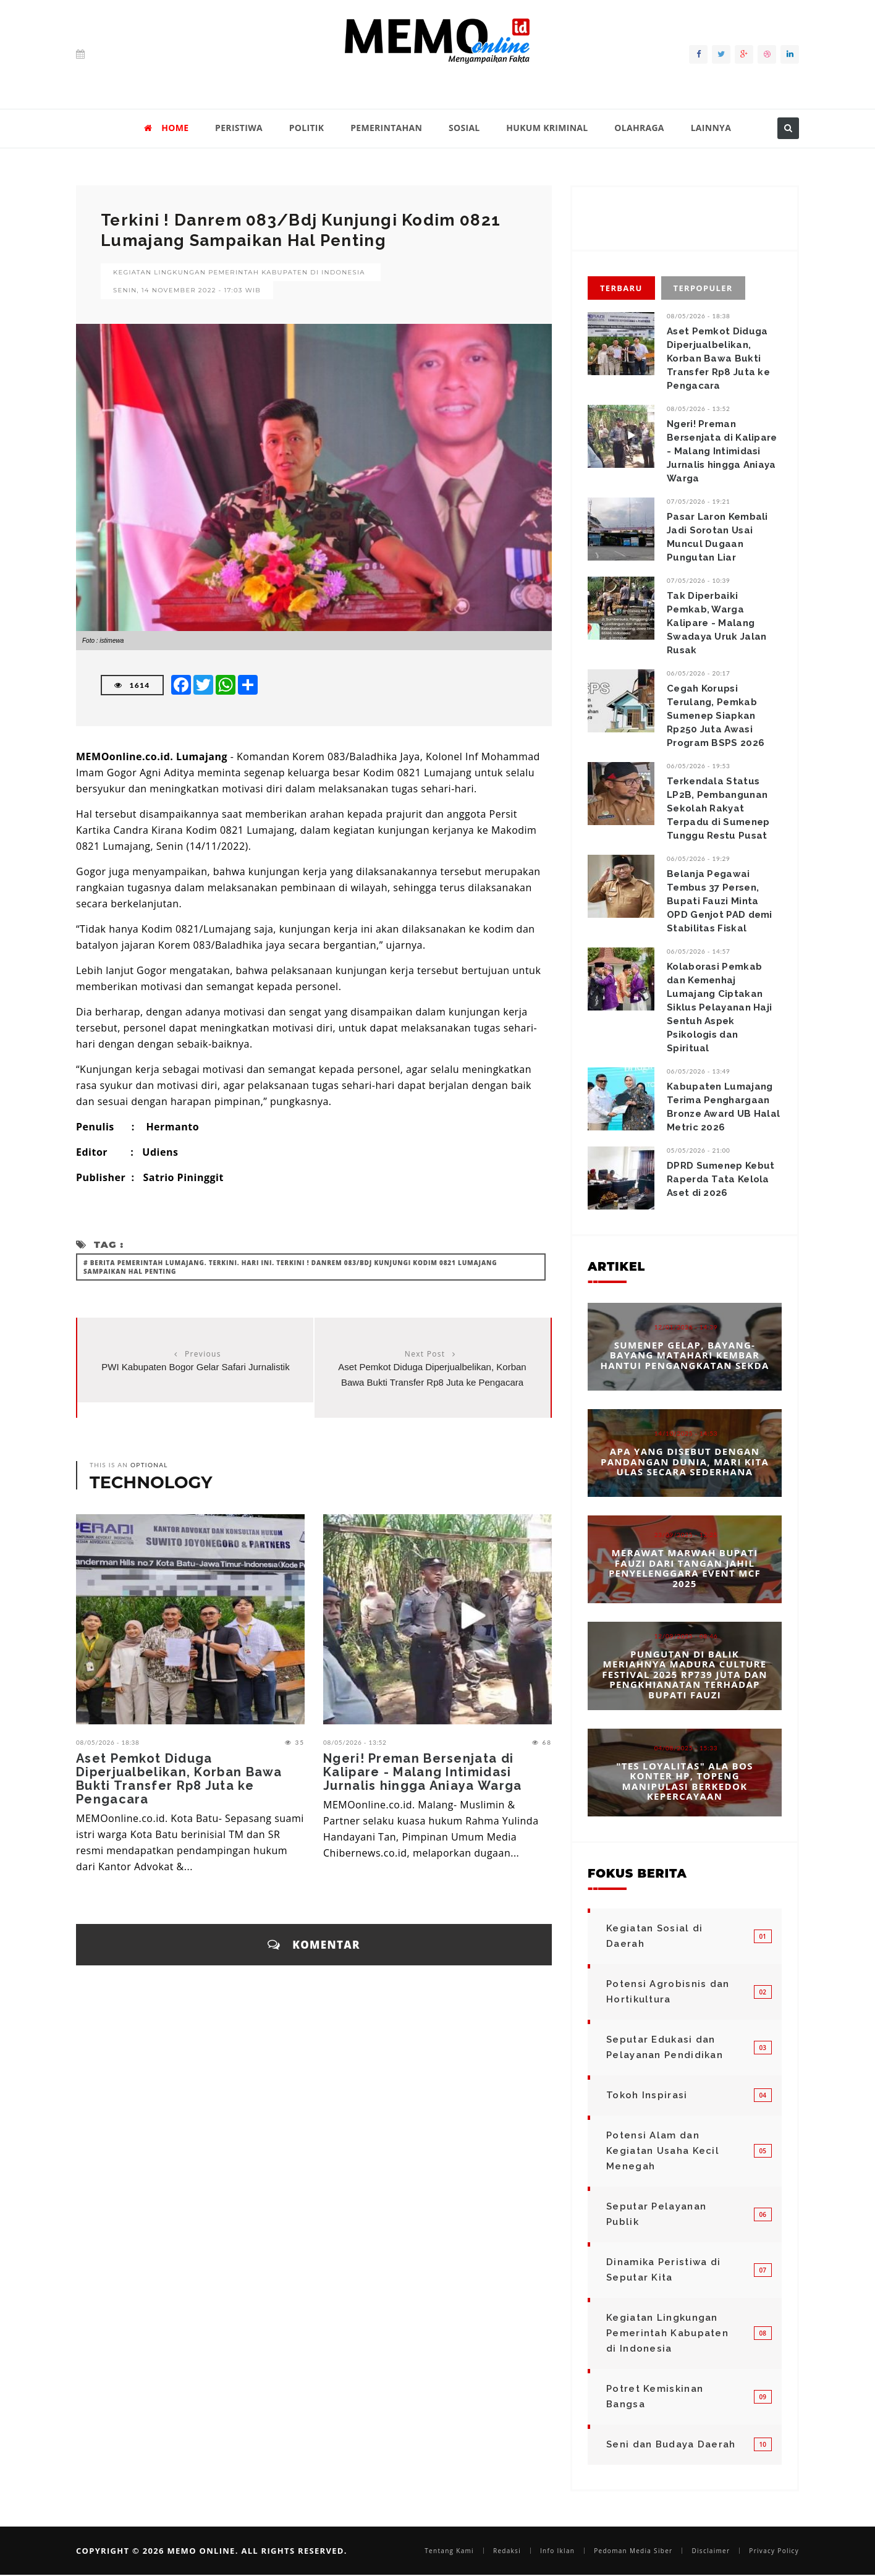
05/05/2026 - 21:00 (698, 1150)
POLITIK (306, 127)
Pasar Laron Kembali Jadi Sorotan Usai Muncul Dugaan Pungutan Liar (717, 537)
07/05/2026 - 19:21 (698, 501)
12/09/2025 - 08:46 (686, 1636)
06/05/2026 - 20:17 (698, 673)
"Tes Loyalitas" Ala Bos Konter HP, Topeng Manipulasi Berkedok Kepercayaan (684, 1780)
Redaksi (507, 2551)
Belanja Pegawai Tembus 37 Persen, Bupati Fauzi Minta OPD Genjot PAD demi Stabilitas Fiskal (719, 901)
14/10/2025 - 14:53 (686, 1433)
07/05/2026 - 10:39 (698, 580)
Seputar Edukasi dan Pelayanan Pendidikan (664, 2047)
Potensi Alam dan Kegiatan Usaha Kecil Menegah (662, 2151)
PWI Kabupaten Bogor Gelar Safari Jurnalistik (195, 1367)
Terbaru (621, 288)
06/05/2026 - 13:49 (698, 1071)
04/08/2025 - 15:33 (686, 1747)
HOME (166, 127)
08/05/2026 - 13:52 (355, 1742)
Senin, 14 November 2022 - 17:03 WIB (187, 290)
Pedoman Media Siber (633, 2551)
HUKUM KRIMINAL (547, 127)
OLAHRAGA (639, 127)
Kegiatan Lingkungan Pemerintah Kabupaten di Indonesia (239, 272)
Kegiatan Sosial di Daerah (654, 1936)
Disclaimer (710, 2551)
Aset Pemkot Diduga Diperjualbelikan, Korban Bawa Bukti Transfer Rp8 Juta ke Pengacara (179, 1779)
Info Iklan (557, 2551)
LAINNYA (711, 127)
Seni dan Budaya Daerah (671, 2444)
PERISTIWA (239, 127)
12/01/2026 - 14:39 (686, 1327)
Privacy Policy (774, 2551)
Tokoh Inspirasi (647, 2095)
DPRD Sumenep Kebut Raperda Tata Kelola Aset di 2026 (720, 1179)
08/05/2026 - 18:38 (108, 1742)
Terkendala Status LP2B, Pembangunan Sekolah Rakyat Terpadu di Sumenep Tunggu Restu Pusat (718, 808)
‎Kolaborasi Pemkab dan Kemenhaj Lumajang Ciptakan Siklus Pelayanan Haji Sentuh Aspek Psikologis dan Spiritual (719, 1007)
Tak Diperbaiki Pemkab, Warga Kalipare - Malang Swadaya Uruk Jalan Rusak (716, 623)
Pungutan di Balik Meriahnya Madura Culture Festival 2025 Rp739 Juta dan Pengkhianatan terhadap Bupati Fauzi (684, 1674)
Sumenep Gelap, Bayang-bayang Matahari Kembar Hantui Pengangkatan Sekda (684, 1355)
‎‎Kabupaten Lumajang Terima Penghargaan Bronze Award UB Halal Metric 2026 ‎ (723, 1107)
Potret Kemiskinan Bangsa (654, 2396)
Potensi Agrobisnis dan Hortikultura (668, 1991)
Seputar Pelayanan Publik (656, 2214)
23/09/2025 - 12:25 (686, 1534)
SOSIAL (464, 127)
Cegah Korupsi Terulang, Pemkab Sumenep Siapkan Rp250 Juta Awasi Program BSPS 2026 (715, 715)
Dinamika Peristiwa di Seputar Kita (663, 2269)
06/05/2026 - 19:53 (698, 765)
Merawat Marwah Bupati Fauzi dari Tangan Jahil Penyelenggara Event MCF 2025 (685, 1568)
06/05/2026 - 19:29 (698, 858)
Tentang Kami (449, 2551)
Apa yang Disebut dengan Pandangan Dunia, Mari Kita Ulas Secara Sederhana (685, 1461)
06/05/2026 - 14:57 (698, 951)
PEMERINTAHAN (386, 127)
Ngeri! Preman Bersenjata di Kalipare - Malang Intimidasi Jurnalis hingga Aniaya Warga (422, 1772)
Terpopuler (703, 288)
